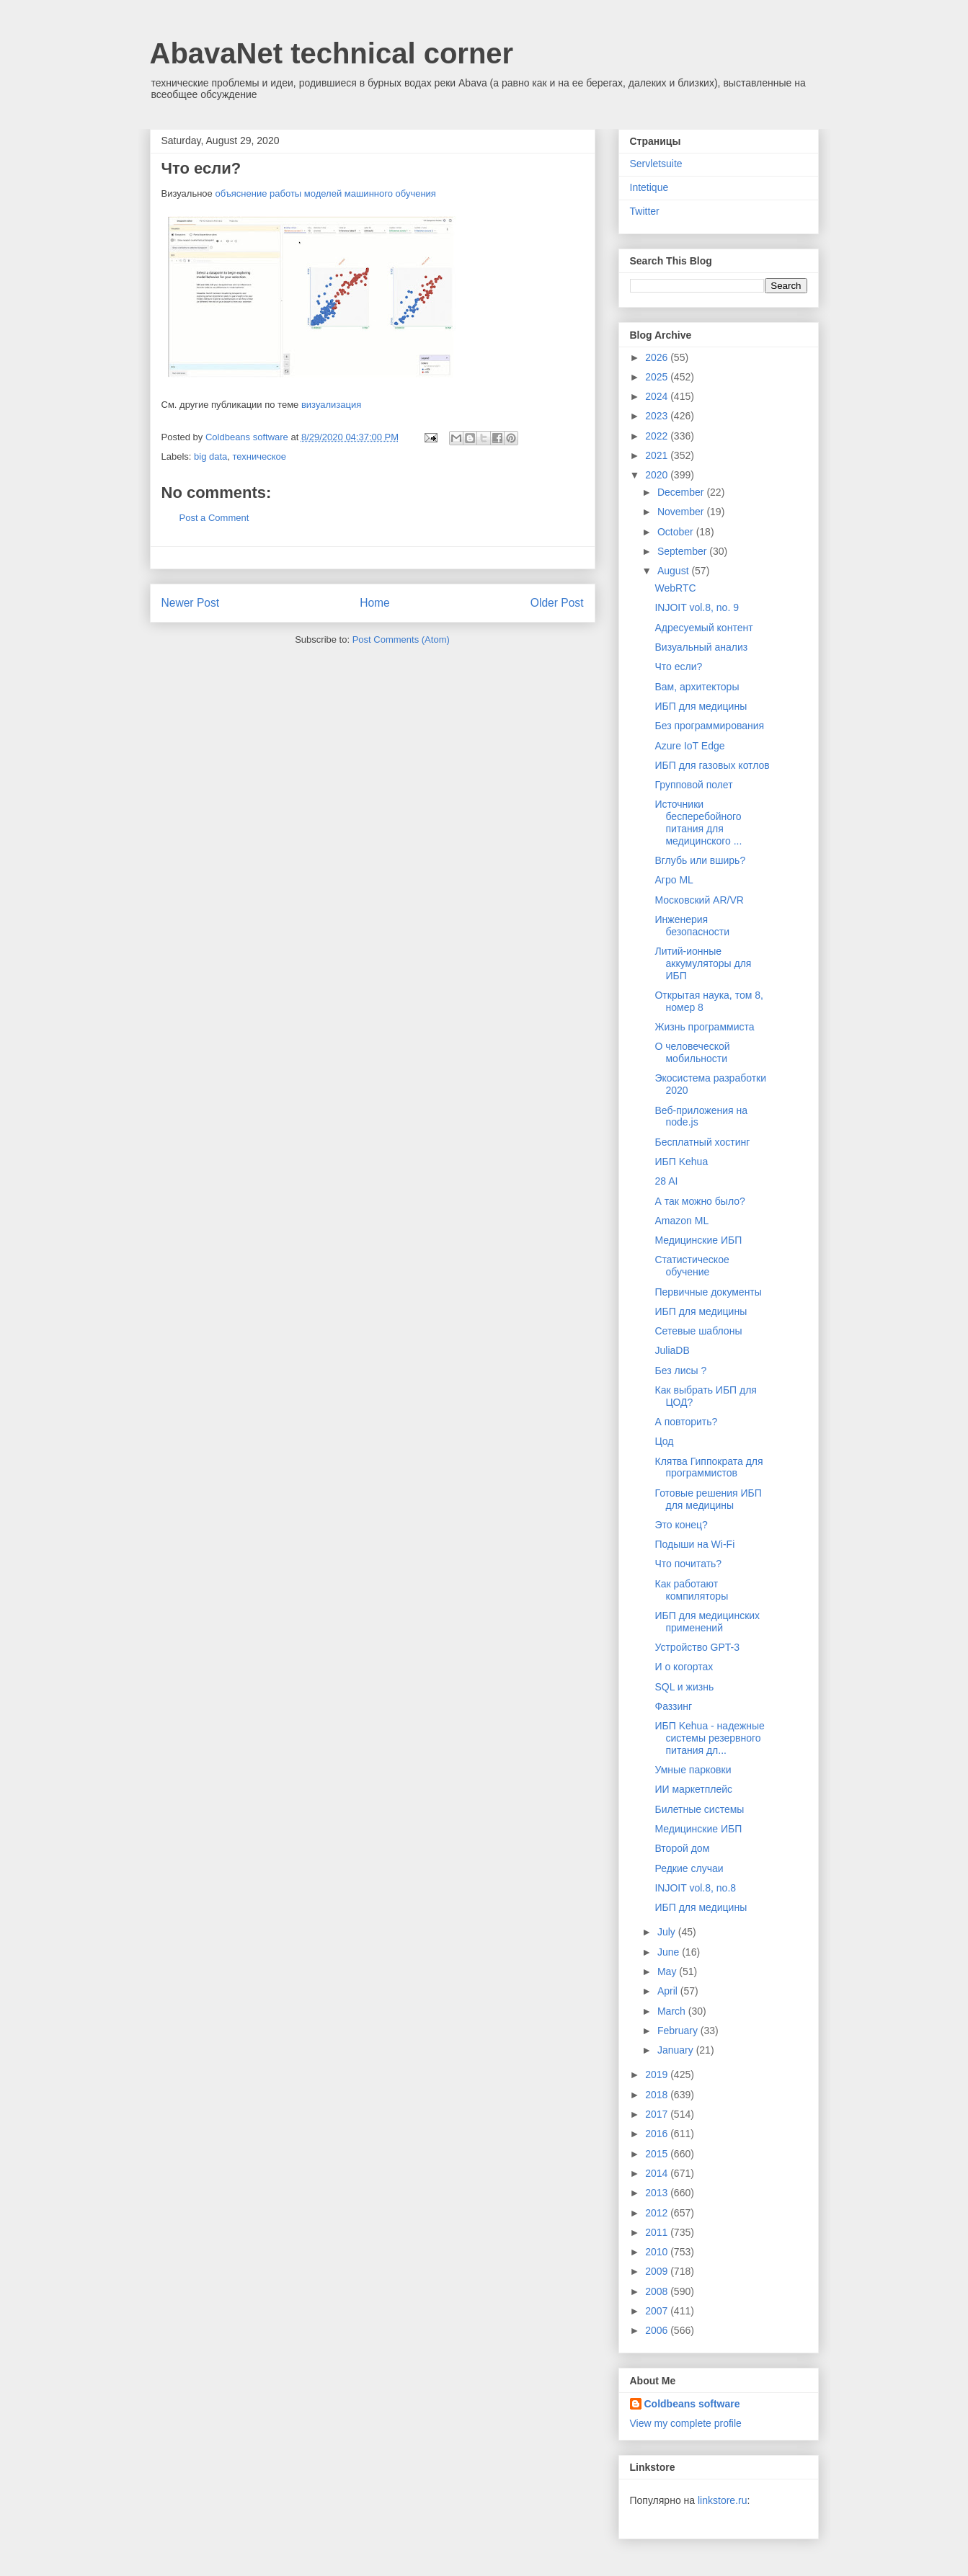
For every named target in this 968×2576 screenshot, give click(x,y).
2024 (657, 396)
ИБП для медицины (700, 706)
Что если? (678, 666)
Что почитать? (687, 1563)
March (672, 2011)
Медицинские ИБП (698, 1240)
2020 (657, 475)
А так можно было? (699, 1201)
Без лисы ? (680, 1370)
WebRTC (675, 588)
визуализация (331, 404)
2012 (657, 2213)
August (674, 570)
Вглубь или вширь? (699, 860)
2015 (657, 2154)
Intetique (649, 187)
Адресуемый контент (703, 627)
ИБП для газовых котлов (711, 765)
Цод (663, 1441)
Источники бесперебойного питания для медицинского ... (698, 822)
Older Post (557, 603)
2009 (657, 2271)
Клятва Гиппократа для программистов (708, 1467)
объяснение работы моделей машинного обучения (325, 193)
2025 (657, 377)
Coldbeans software (692, 2404)
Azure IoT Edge (689, 746)
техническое (260, 456)
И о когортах (683, 1666)
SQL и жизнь (684, 1687)
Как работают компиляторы (691, 1590)
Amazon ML (681, 1220)
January (676, 2050)
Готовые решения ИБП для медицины (707, 1499)
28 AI (666, 1181)
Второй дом (681, 1848)
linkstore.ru (722, 2500)
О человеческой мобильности (691, 1052)
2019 (657, 2074)
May (668, 1971)
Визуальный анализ (700, 647)
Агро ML (673, 880)
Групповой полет (693, 784)
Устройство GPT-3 (697, 1647)
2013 (657, 2192)
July (667, 1932)
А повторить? (685, 1421)
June (669, 1952)
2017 (657, 2114)
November (681, 511)
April (668, 1991)
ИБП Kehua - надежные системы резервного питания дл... (709, 1738)
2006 (657, 2330)
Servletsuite (656, 163)
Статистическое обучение (691, 1266)
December (681, 492)
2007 (657, 2311)
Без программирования (709, 725)
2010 (657, 2252)
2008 (657, 2291)
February (679, 2030)
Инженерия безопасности (691, 925)
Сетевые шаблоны (698, 1331)
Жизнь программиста (704, 1027)
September (683, 551)
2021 (657, 455)
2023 (657, 416)
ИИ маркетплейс (693, 1789)
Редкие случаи (688, 1868)
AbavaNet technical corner (332, 53)
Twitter (645, 211)
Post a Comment (214, 517)
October (676, 532)
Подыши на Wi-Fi (694, 1544)
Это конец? (680, 1524)
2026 (657, 357)
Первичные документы (707, 1292)
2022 (657, 436)
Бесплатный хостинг (702, 1142)
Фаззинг (673, 1706)
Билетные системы (699, 1809)
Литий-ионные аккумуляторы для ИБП (702, 963)
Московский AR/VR (698, 900)
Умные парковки (692, 1769)
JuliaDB (671, 1350)
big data (210, 456)
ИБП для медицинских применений (707, 1622)
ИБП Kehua (681, 1161)
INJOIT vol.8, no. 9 (696, 607)
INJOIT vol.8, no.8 (695, 1888)
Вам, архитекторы (696, 686)
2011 (657, 2232)
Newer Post (190, 603)
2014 (657, 2173)
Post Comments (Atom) (401, 639)
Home (375, 603)
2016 (657, 2133)
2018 (657, 2094)
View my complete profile (686, 2423)
